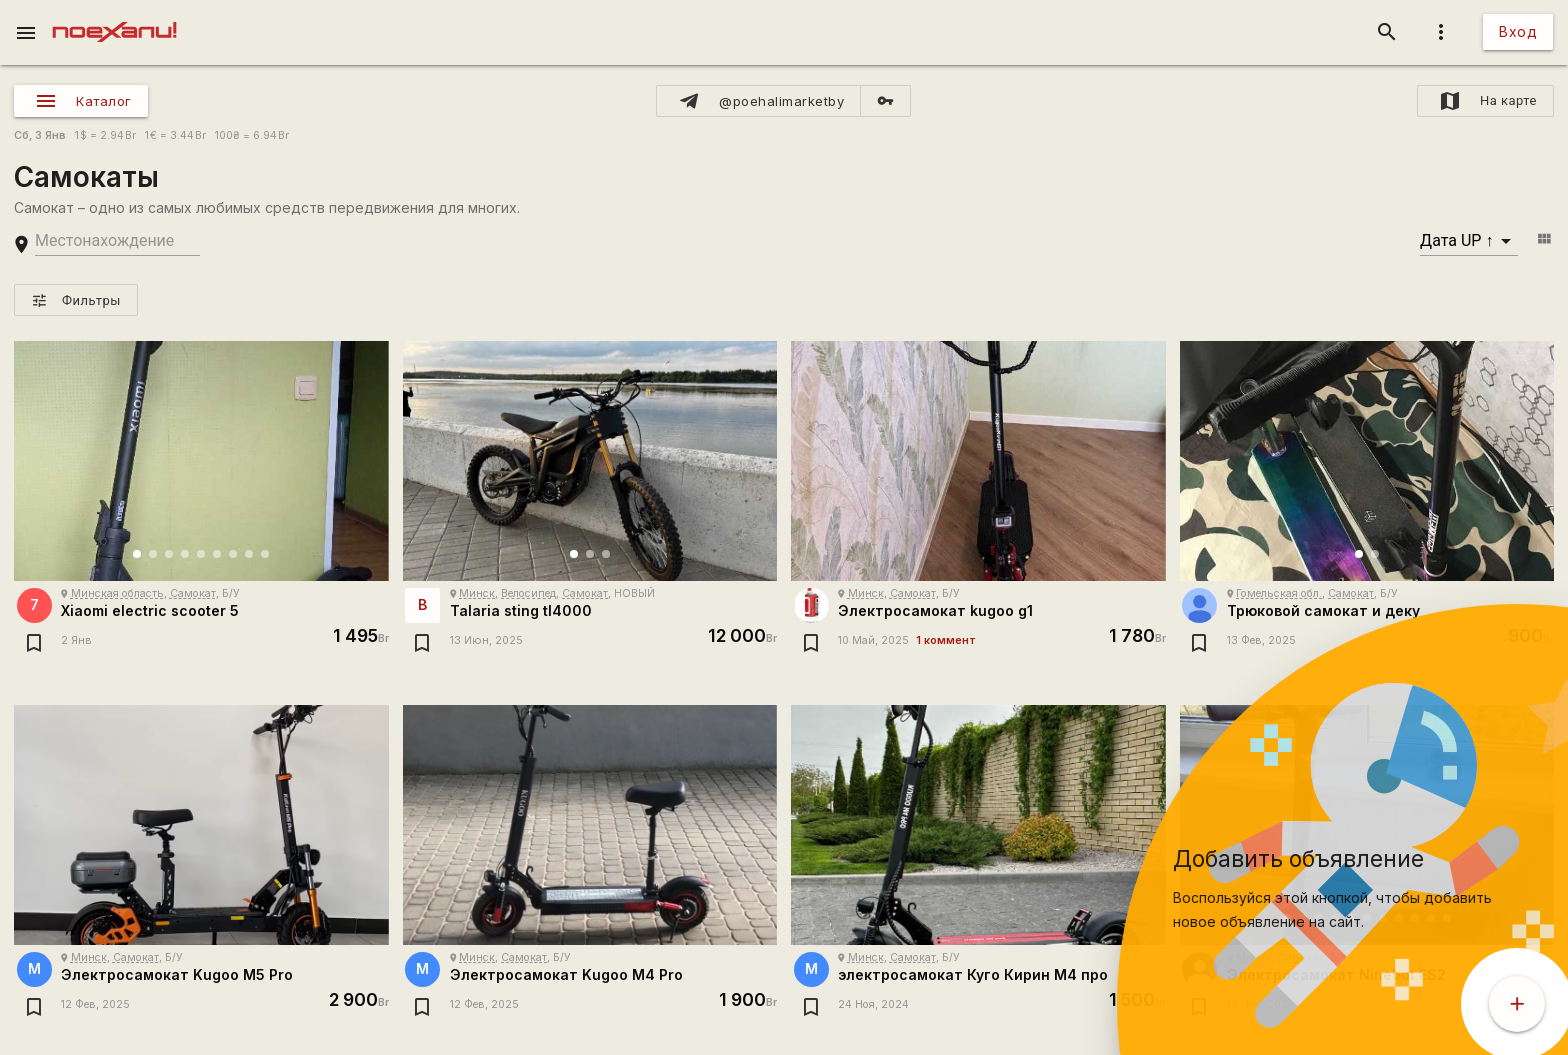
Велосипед (528, 593)
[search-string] (117, 241)
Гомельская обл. (1279, 593)
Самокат (193, 593)
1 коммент (946, 640)
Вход (1518, 31)
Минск (477, 593)
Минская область (117, 593)
